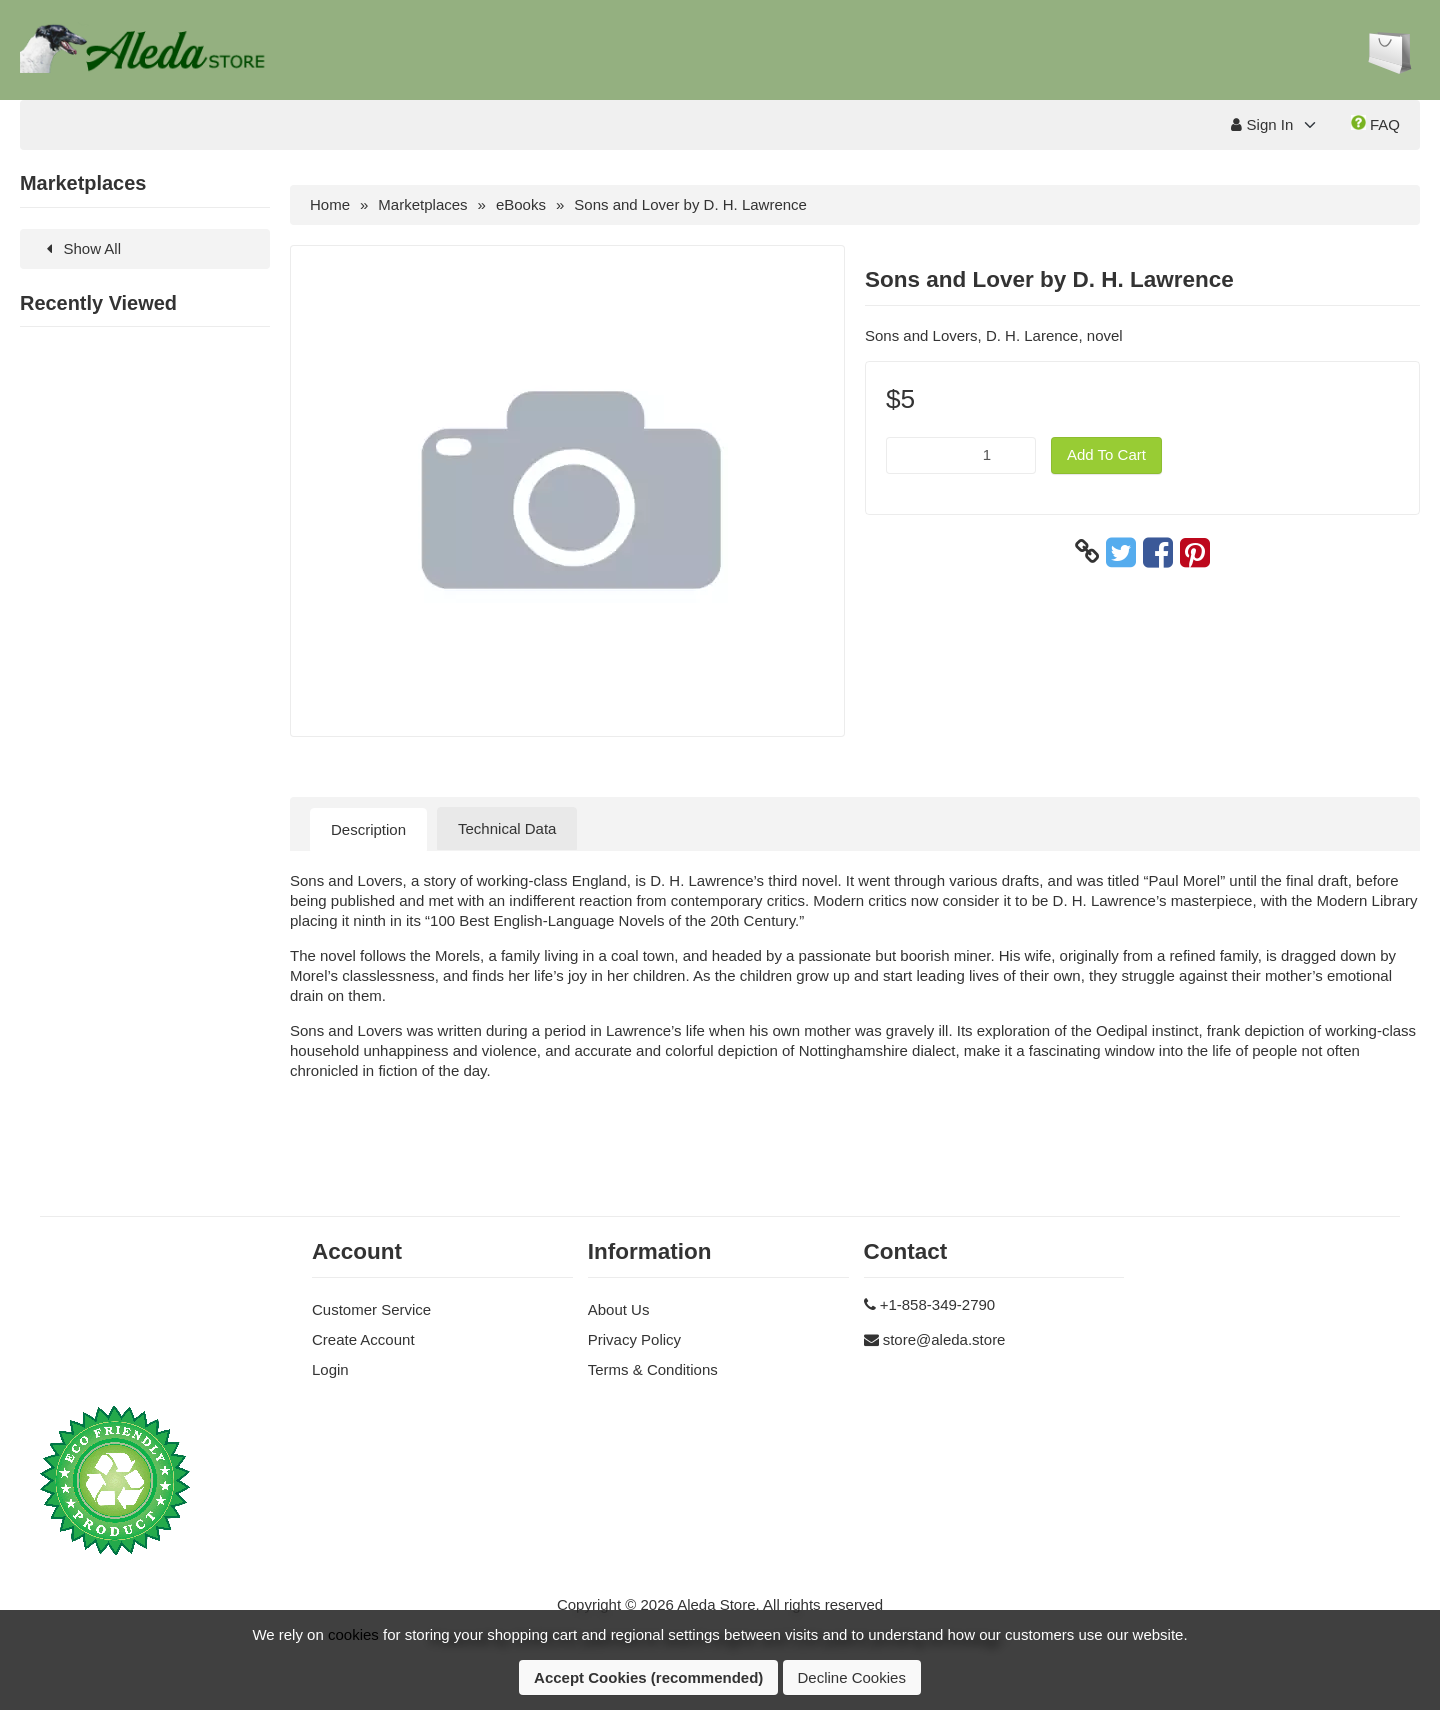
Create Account (363, 1339)
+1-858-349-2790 (938, 1304)
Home (330, 204)
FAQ (1375, 124)
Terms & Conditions (653, 1369)
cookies (353, 1634)
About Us (619, 1309)
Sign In (1262, 124)
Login (330, 1369)
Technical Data (507, 828)
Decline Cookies (852, 1677)
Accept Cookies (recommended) (648, 1677)
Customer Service (371, 1309)
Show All (80, 248)
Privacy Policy (634, 1339)
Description (368, 829)
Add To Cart (1106, 454)
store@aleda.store (944, 1339)
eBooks (521, 204)
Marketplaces (422, 204)
